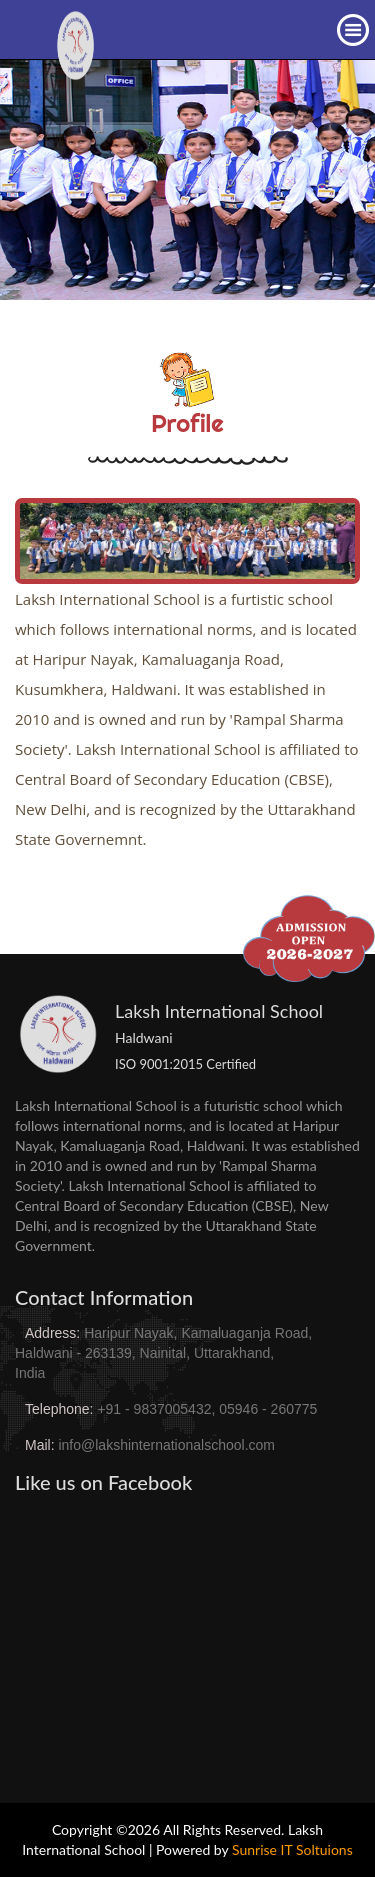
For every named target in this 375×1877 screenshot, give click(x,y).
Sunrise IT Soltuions (292, 1849)
